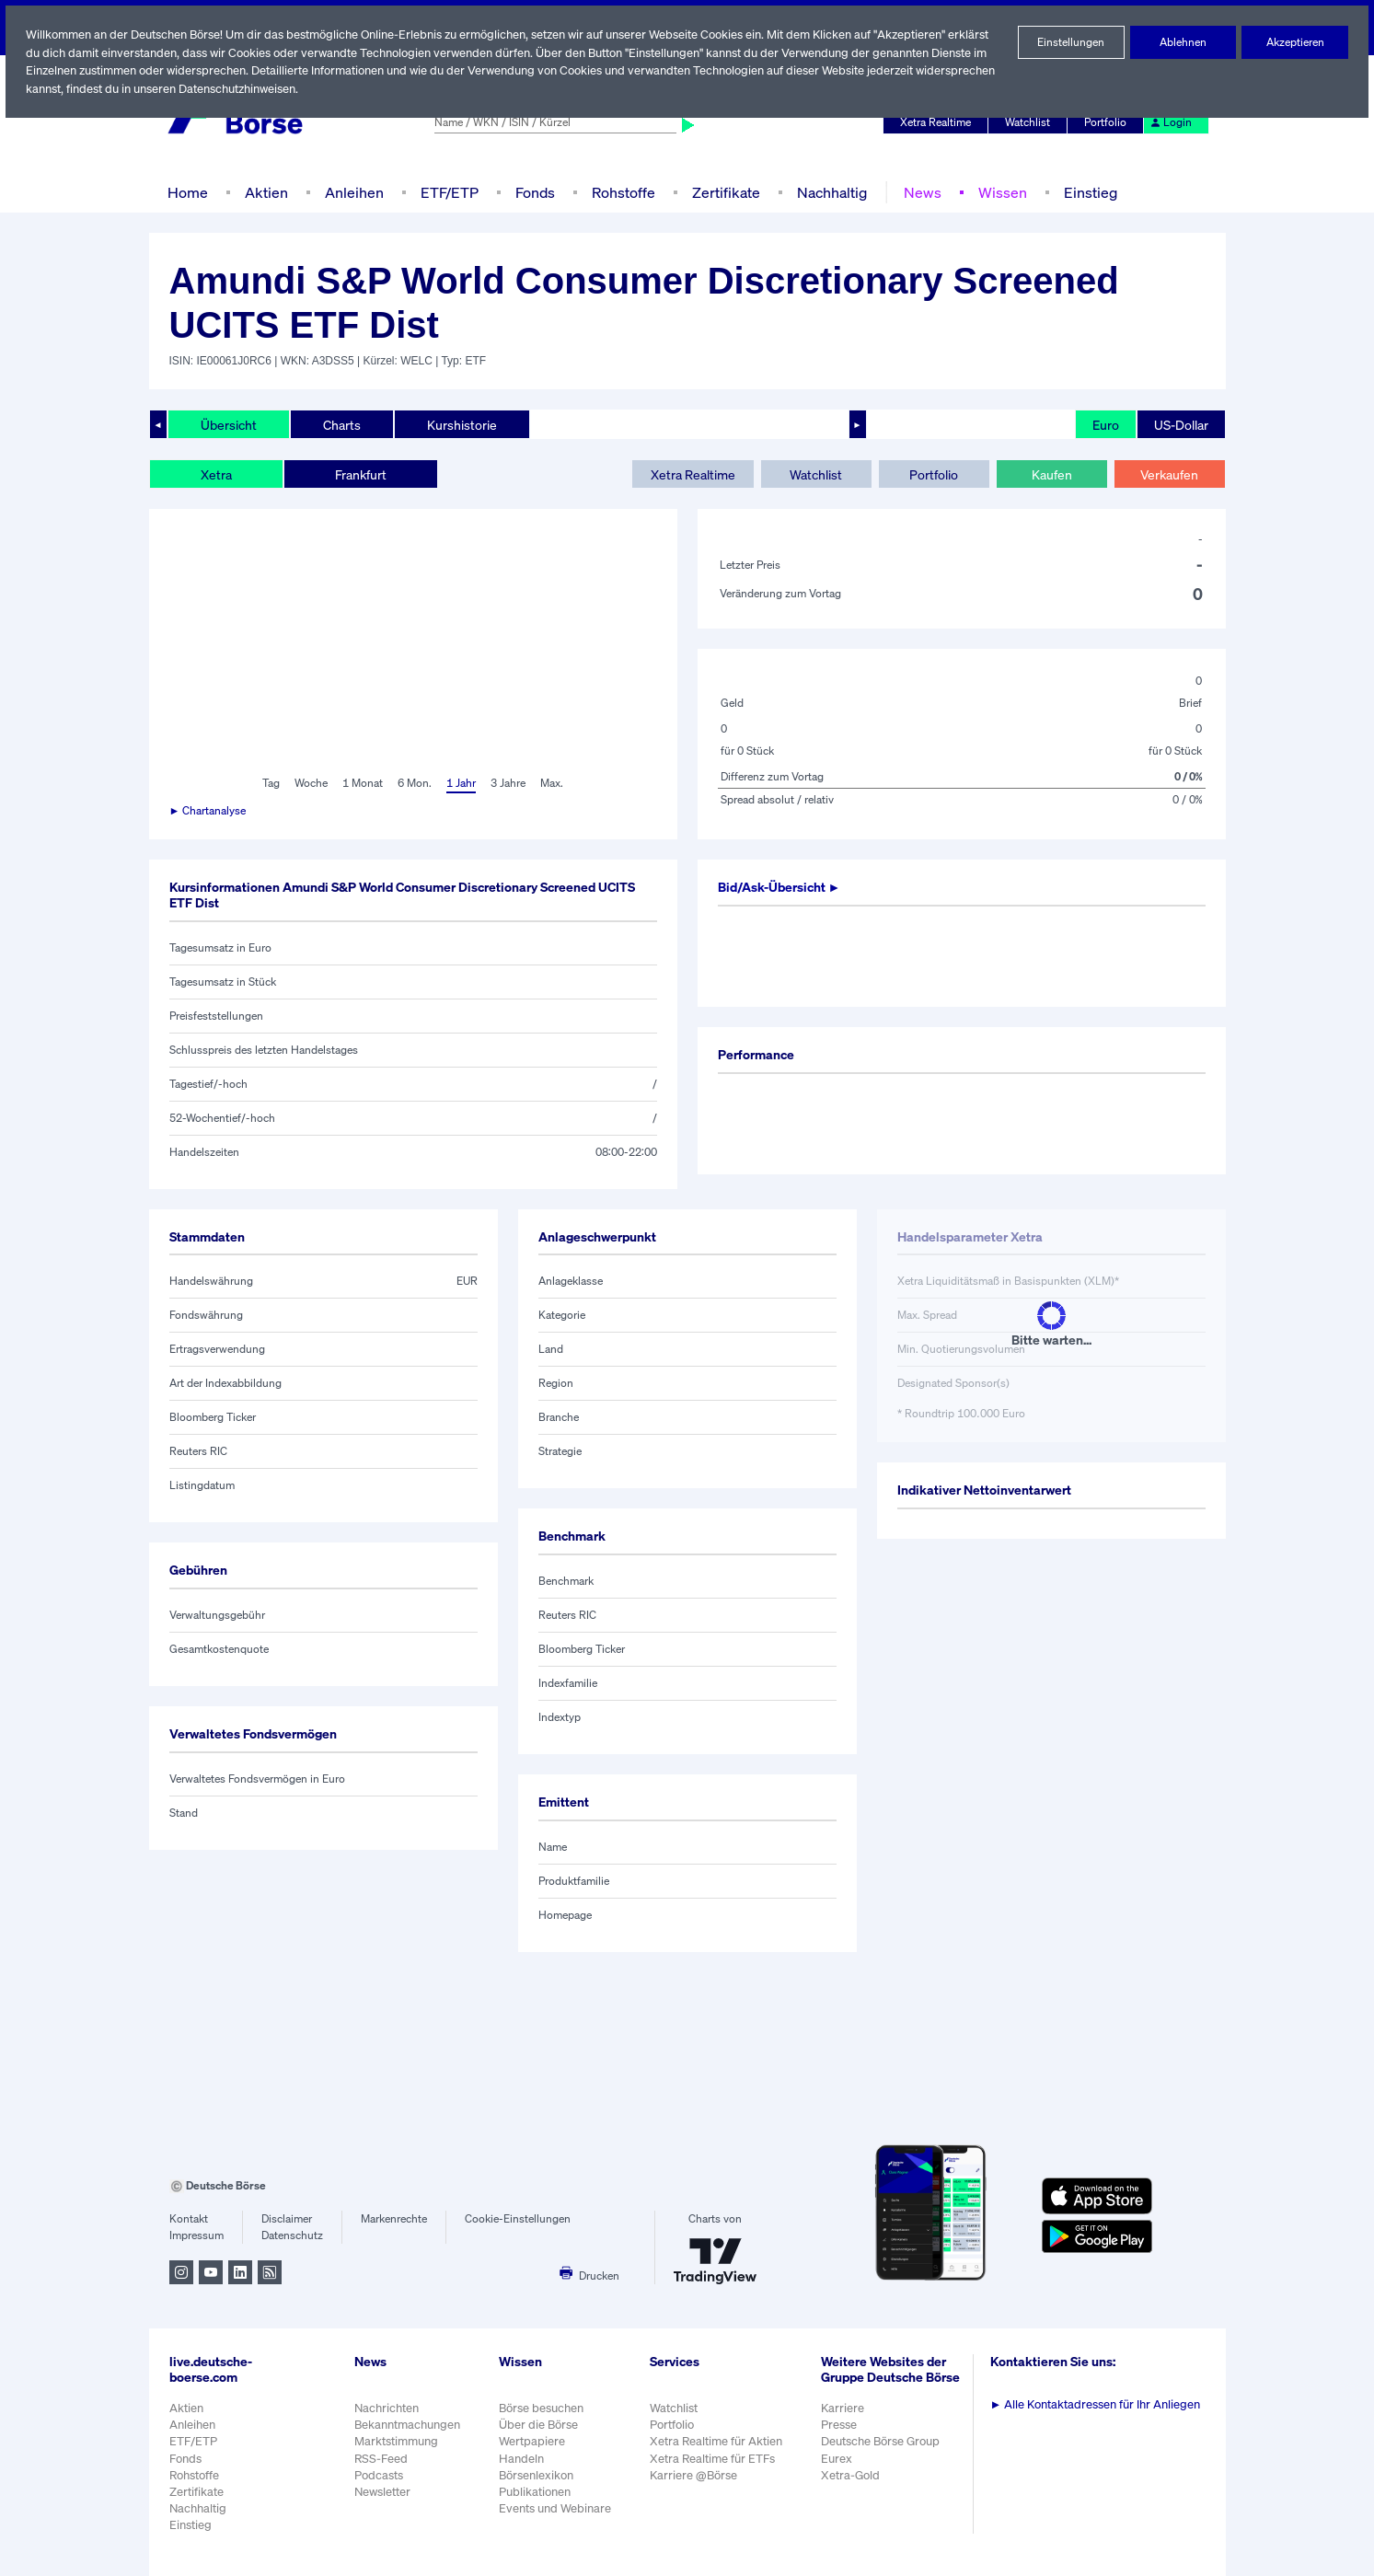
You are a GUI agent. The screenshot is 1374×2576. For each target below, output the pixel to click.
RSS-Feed (382, 2459)
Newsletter (382, 2492)
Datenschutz (292, 2235)
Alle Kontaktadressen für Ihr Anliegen (1098, 2404)
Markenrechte (394, 2218)
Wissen (995, 192)
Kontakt (188, 2218)
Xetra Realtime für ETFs (715, 2459)
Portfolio (1107, 122)
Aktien (263, 192)
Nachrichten (386, 2408)
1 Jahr (460, 783)
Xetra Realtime (937, 122)
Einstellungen (1071, 42)
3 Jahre (508, 783)
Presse (841, 2435)
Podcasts (378, 2475)
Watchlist (1031, 122)
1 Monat (361, 783)
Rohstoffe (621, 192)
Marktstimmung (395, 2441)
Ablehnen (1183, 42)
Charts (340, 424)
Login (1170, 122)
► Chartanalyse (208, 810)
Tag (269, 783)
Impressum (196, 2235)
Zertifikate (721, 192)
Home (187, 192)
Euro (1103, 424)
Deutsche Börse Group (883, 2451)
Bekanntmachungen (407, 2425)
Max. (553, 783)
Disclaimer (287, 2218)
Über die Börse (539, 2425)
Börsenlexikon (536, 2475)
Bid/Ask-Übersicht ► (782, 887)
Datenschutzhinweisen (323, 89)
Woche (310, 783)
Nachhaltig (826, 192)
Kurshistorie (459, 424)
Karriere (844, 2417)
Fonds (533, 192)
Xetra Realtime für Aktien (718, 2441)
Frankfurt (360, 474)
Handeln (521, 2459)
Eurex (838, 2468)
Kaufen (1051, 474)
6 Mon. (413, 783)
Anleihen (349, 192)
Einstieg (1082, 192)
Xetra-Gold (852, 2484)
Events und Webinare (556, 2508)
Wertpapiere (531, 2441)
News (915, 192)
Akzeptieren (1294, 42)
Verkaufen (1169, 474)
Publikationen (535, 2492)
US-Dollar (1180, 424)
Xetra (216, 474)
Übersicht (228, 424)
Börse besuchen (542, 2408)
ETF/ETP (445, 192)
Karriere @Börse (696, 2475)
